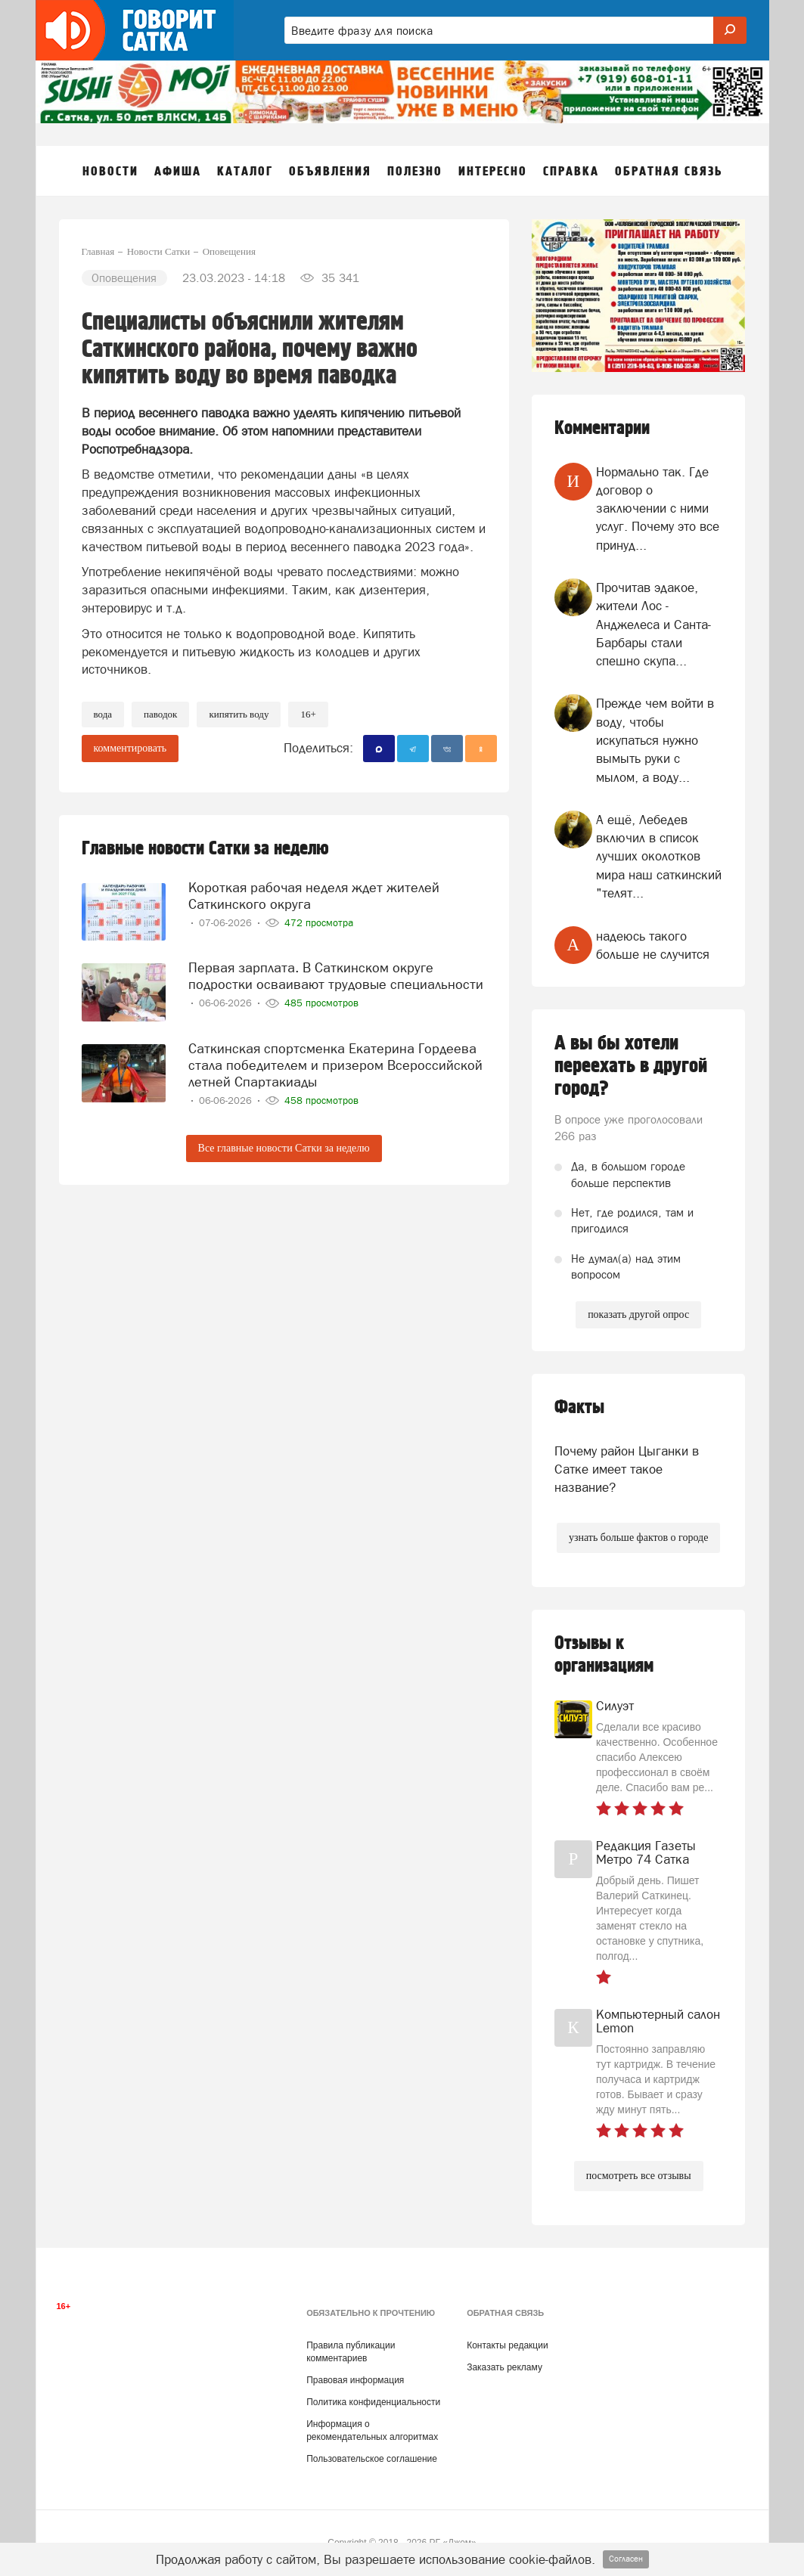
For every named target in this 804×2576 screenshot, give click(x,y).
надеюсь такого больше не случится (652, 945)
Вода (103, 714)
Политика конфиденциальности (373, 2402)
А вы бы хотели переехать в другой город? (630, 1066)
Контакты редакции (507, 2345)
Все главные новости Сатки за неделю (284, 1148)
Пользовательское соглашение (371, 2459)
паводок (160, 714)
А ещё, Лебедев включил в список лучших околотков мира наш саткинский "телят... (659, 856)
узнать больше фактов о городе (638, 1537)
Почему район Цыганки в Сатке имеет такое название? (626, 1469)
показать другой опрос (638, 1314)
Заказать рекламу (504, 2367)
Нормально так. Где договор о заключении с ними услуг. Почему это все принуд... (657, 508)
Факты (579, 1407)
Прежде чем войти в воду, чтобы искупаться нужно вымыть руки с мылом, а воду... (655, 740)
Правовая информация (355, 2380)
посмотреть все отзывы (638, 2175)
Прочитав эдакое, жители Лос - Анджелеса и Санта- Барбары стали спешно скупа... (653, 624)
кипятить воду (239, 714)
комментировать (130, 748)
